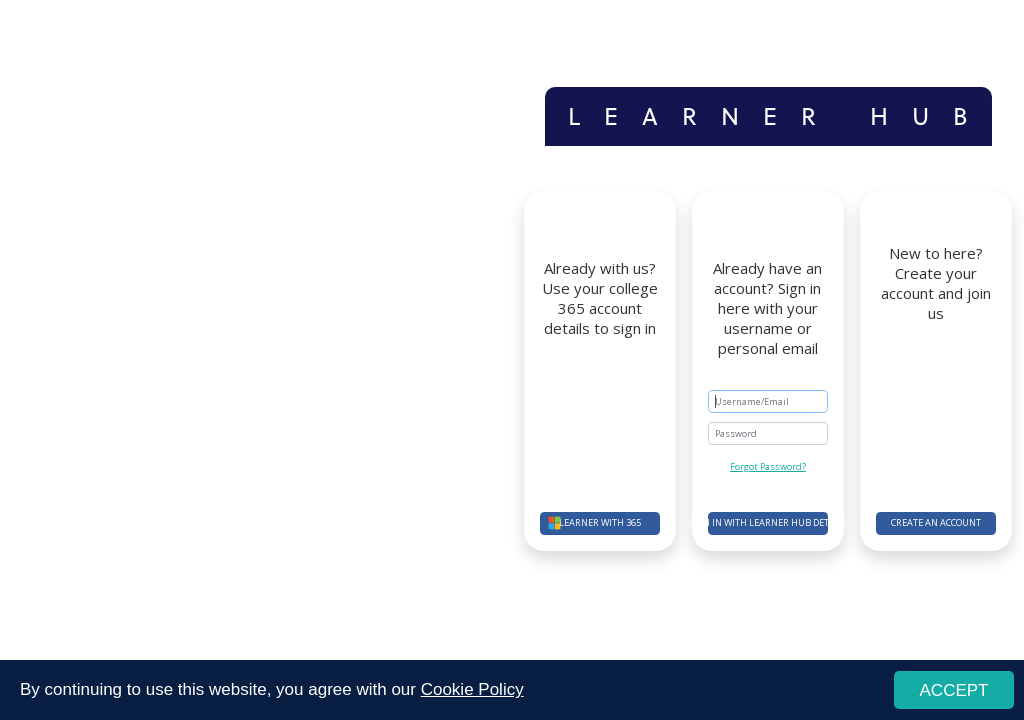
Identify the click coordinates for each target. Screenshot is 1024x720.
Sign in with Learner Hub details (768, 522)
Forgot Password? (768, 466)
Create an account (936, 522)
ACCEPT (954, 690)
